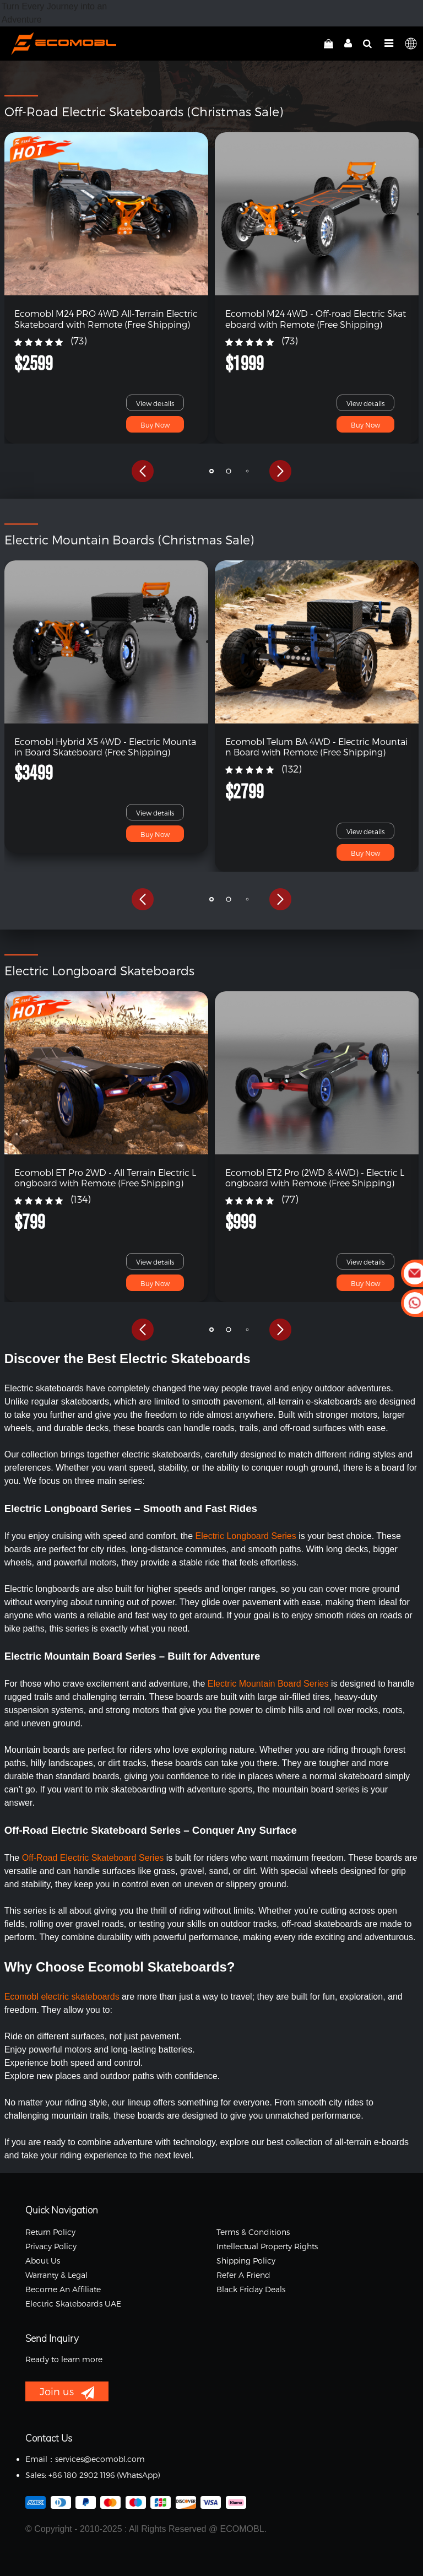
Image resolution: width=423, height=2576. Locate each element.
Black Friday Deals (250, 2289)
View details (155, 403)
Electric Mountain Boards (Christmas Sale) (129, 539)
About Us (42, 2260)
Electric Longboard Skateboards (99, 970)
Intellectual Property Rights (267, 2246)
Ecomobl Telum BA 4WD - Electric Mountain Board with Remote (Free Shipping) (316, 746)
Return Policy (50, 2232)
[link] (106, 213)
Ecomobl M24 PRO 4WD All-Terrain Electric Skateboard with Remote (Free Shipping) (106, 318)
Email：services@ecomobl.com (85, 2459)
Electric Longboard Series (246, 1536)
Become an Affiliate (63, 2289)
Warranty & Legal (56, 2275)
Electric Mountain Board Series (269, 1683)
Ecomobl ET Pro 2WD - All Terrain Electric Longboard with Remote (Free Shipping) (105, 1177)
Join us (67, 2392)
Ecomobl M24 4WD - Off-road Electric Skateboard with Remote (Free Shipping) (315, 318)
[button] (143, 471)
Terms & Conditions (253, 2232)
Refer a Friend (243, 2275)
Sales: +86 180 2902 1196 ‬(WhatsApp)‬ (92, 2475)
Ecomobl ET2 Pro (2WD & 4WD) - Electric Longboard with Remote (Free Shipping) (314, 1177)
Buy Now (155, 425)
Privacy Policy (51, 2246)
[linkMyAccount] (345, 43)
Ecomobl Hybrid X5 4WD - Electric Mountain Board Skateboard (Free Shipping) (105, 746)
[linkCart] (328, 43)
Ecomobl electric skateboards (62, 1996)
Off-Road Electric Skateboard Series (93, 1857)
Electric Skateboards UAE (73, 2303)
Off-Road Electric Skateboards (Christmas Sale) (143, 111)
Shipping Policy (245, 2260)
